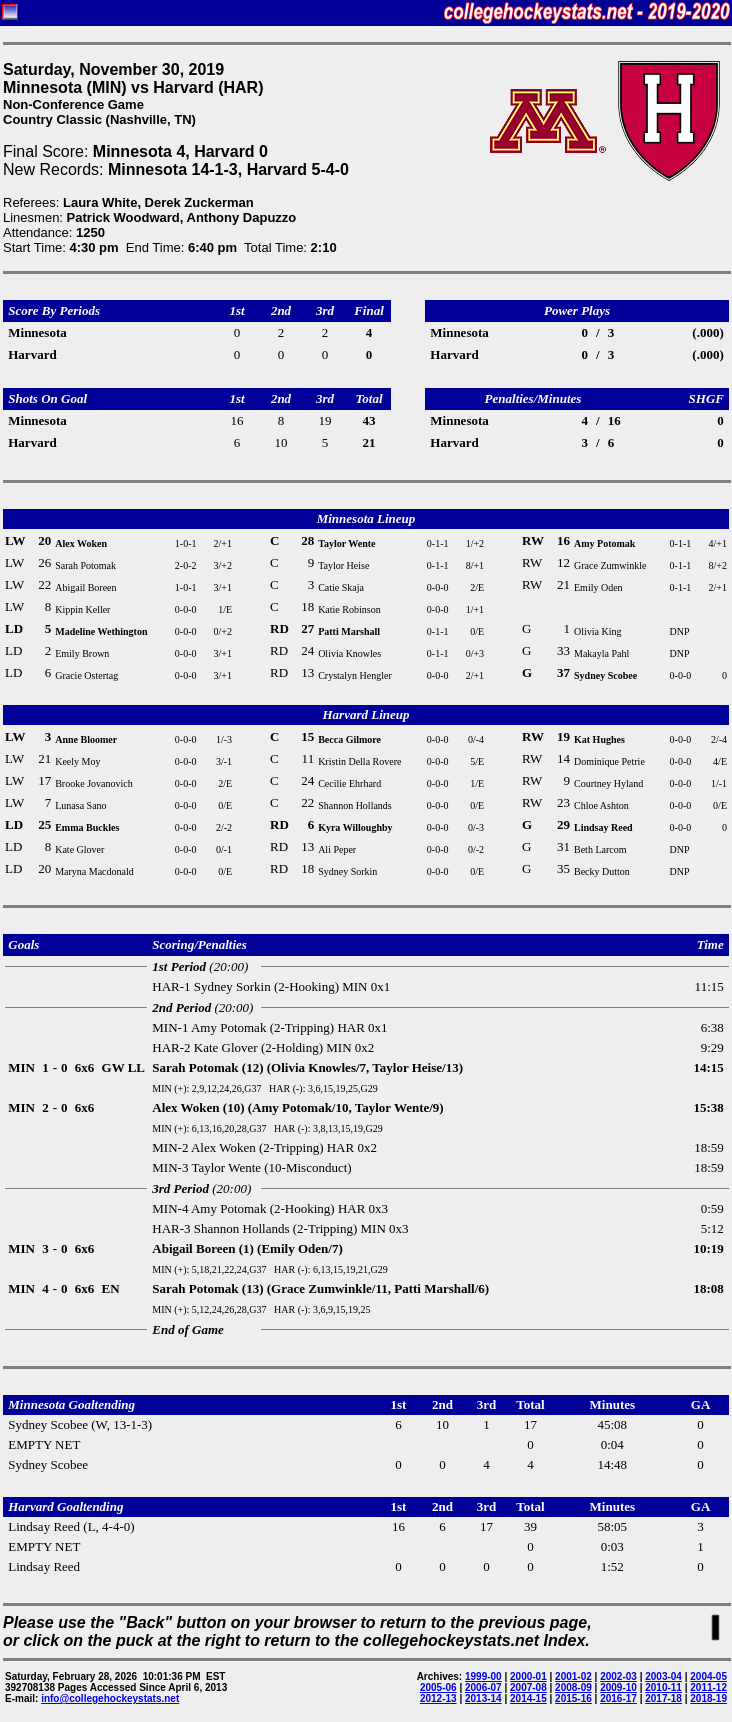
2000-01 (528, 1676)
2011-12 (708, 1687)
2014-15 (528, 1698)
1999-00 (483, 1676)
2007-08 (528, 1687)
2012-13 (438, 1698)
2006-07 (483, 1687)
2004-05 (708, 1676)
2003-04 (663, 1676)
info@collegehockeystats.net (110, 1698)
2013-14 (483, 1698)
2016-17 (618, 1698)
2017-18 (663, 1698)
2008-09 (573, 1687)
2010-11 (663, 1687)
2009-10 (618, 1687)
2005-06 (438, 1687)
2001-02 (573, 1676)
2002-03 (618, 1676)
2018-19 (708, 1698)
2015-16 (573, 1698)
